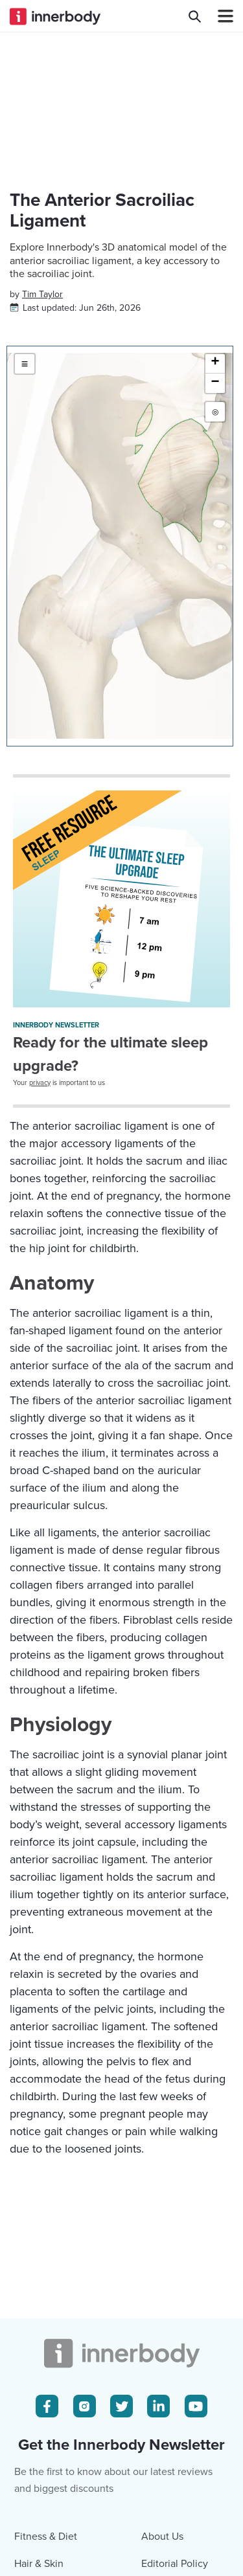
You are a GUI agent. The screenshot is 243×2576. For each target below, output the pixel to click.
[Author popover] (42, 294)
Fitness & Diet (45, 2536)
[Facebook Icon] (47, 2406)
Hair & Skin (39, 2563)
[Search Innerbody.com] (194, 16)
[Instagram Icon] (84, 2406)
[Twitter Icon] (121, 2406)
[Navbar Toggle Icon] (220, 16)
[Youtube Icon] (196, 2406)
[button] (215, 364)
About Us (162, 2536)
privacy (40, 1083)
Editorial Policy (174, 2563)
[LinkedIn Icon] (158, 2406)
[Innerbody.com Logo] (55, 16)
